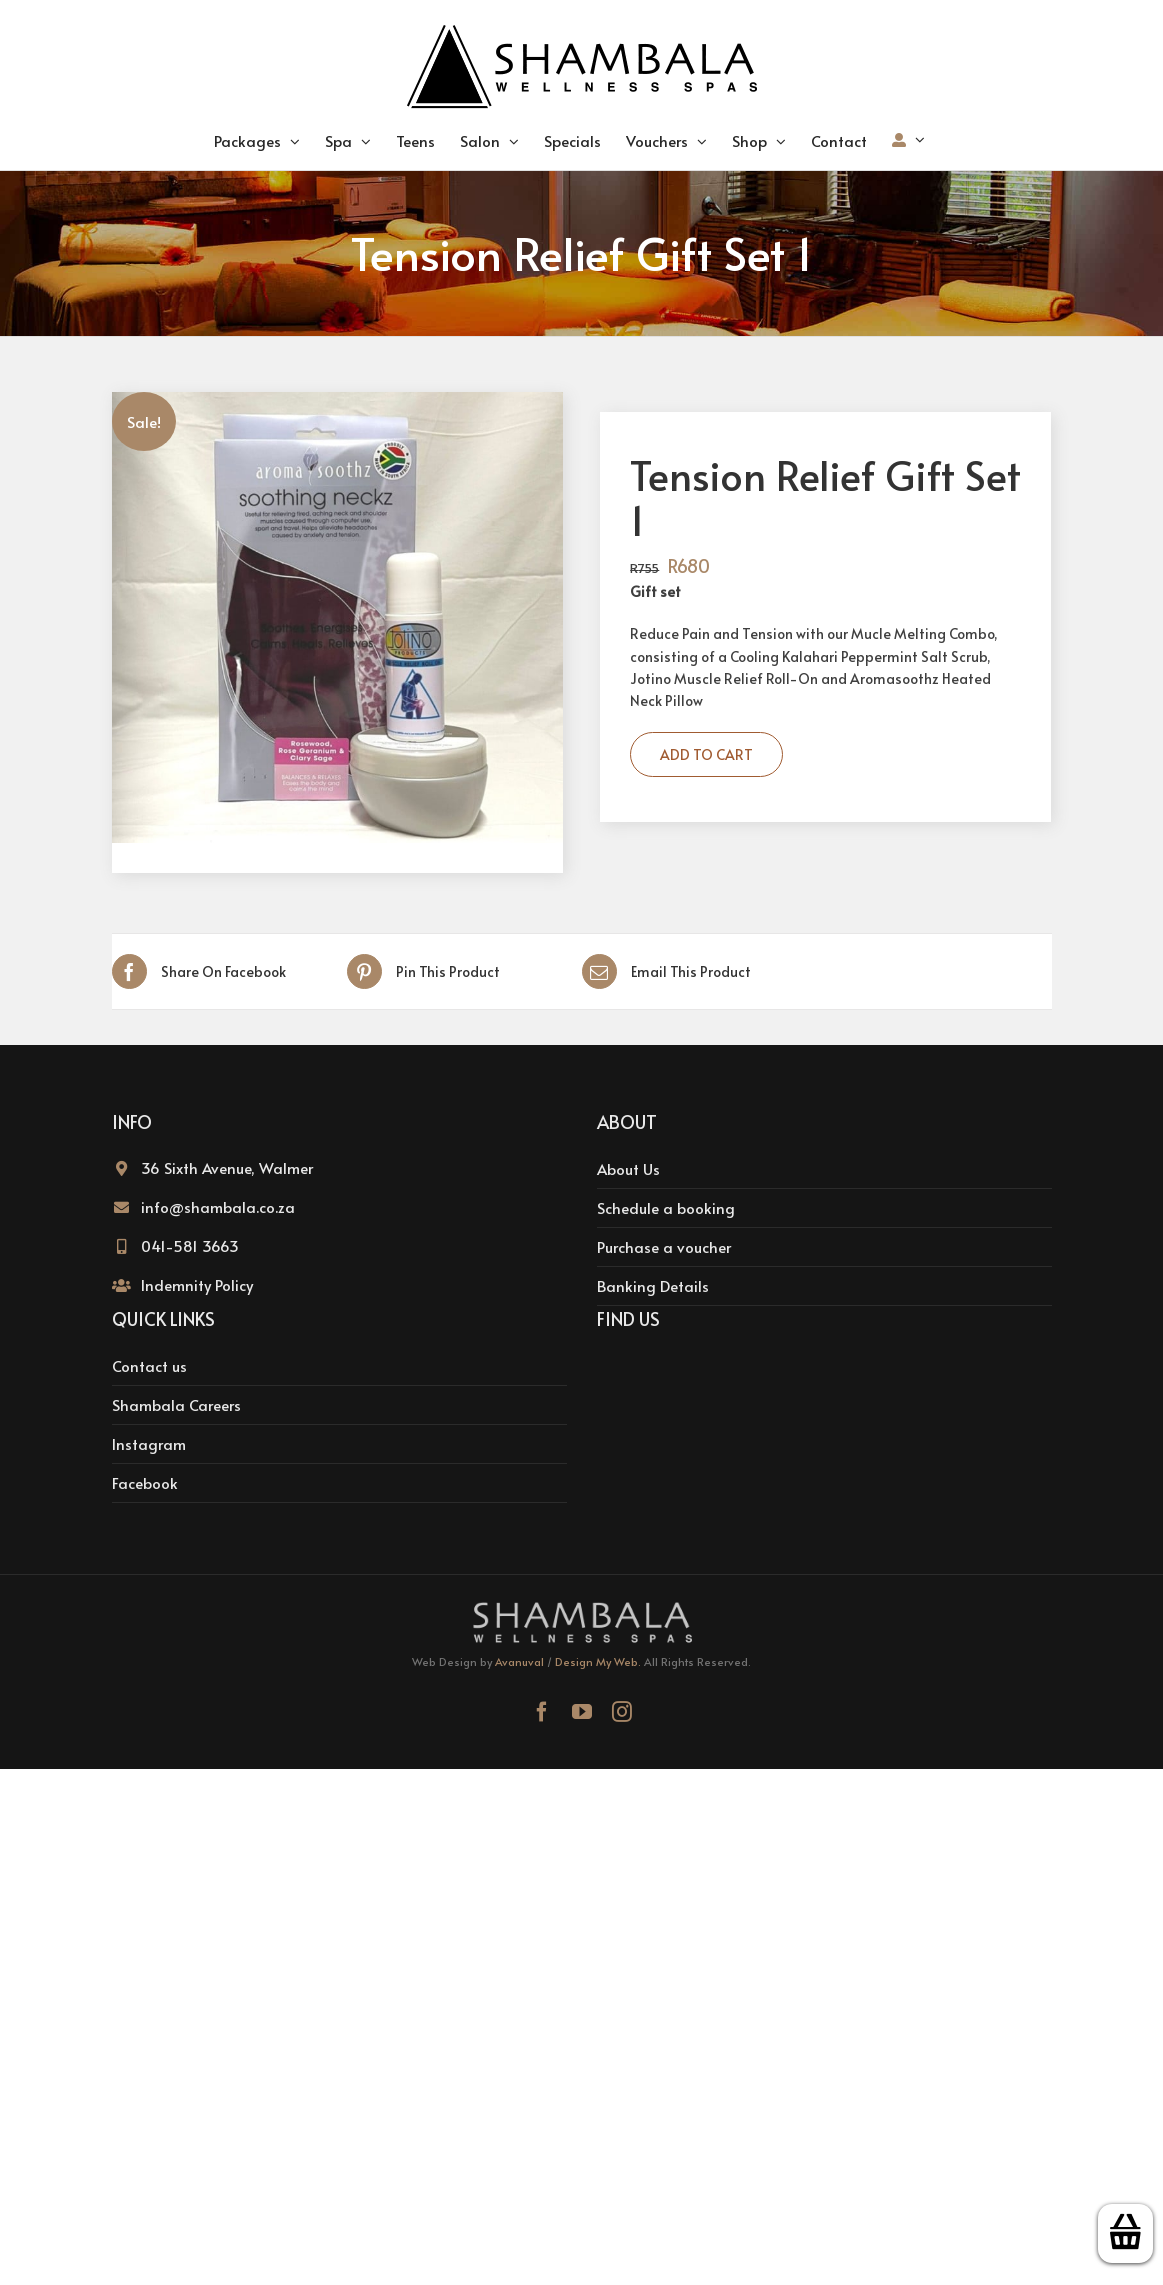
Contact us (149, 1365)
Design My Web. (598, 1661)
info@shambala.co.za (218, 1206)
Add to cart (706, 754)
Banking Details (653, 1285)
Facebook (145, 1482)
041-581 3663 (190, 1245)
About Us (628, 1168)
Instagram (149, 1443)
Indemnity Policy (197, 1284)
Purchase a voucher (664, 1246)
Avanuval (519, 1661)
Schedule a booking (666, 1207)
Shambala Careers (176, 1404)
